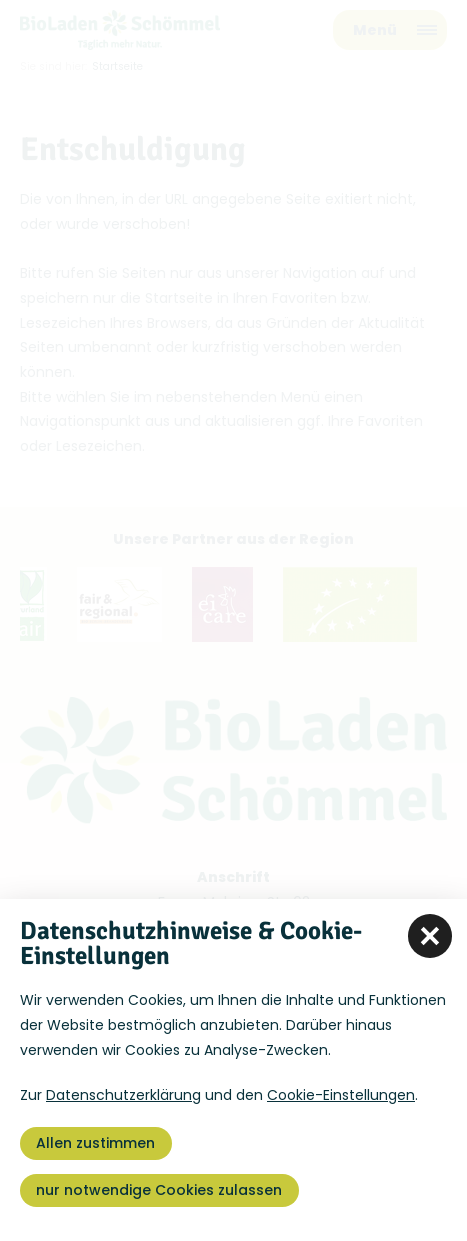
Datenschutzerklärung (123, 1095)
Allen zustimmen (95, 1143)
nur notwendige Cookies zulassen (159, 1190)
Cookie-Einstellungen (341, 1095)
